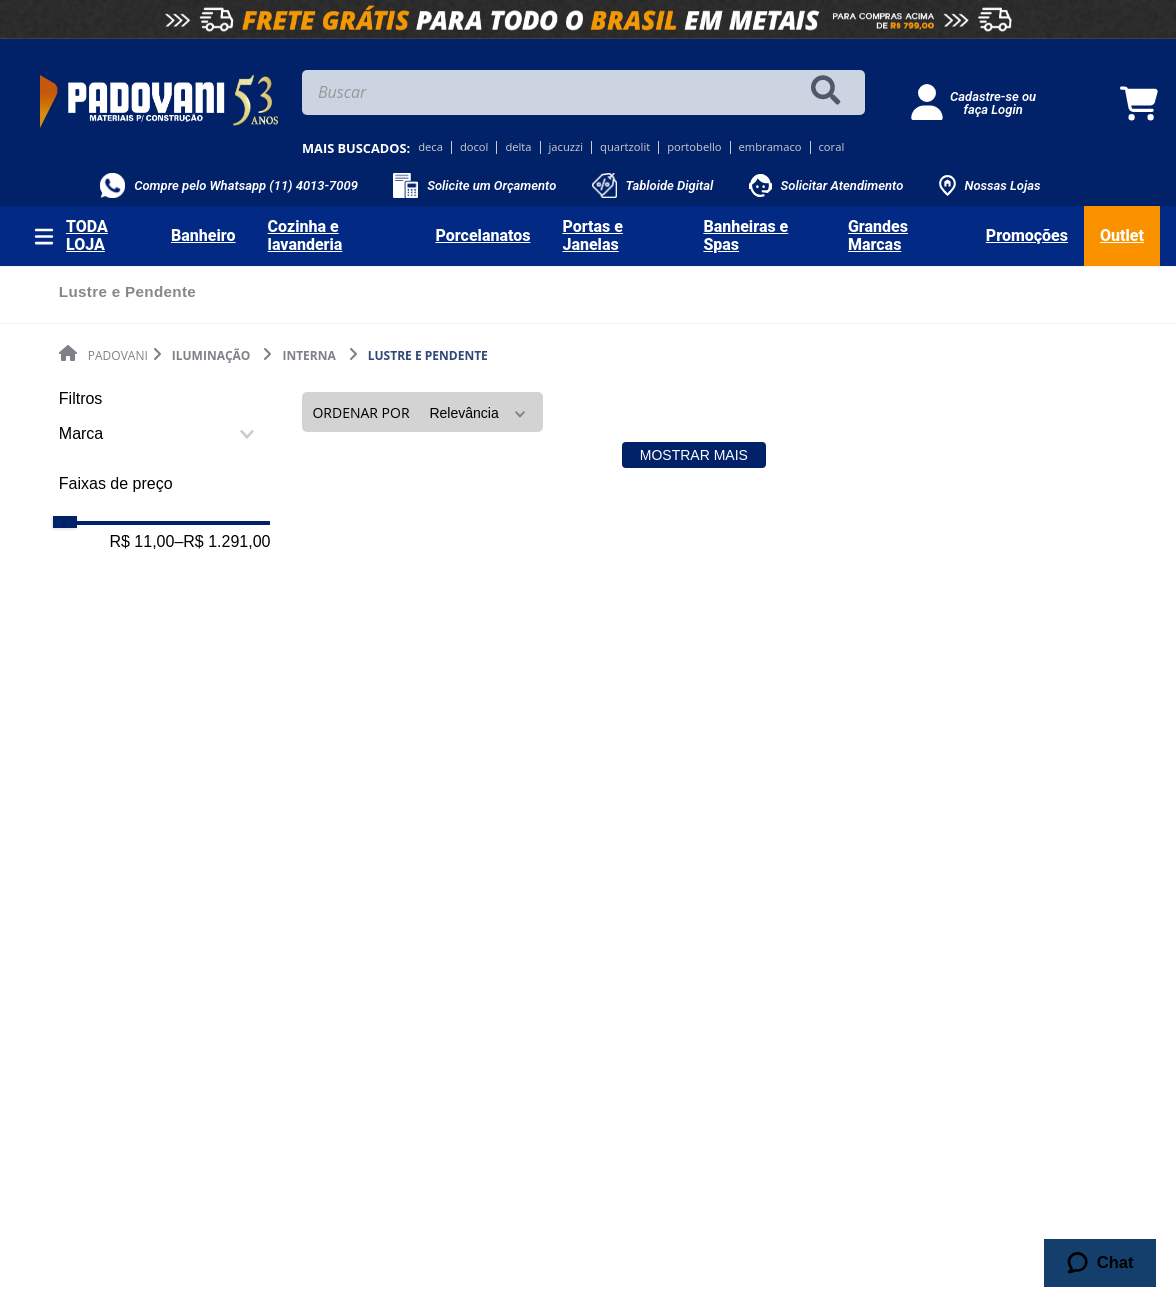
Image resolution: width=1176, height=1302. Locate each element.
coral (832, 147)
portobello (694, 147)
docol (474, 147)
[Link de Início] (103, 355)
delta (518, 147)
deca (430, 147)
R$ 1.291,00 (222, 541)
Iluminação (211, 355)
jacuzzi (566, 147)
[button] (165, 434)
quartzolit (625, 147)
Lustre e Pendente (428, 355)
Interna (308, 355)
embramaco (770, 147)
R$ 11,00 (141, 541)
